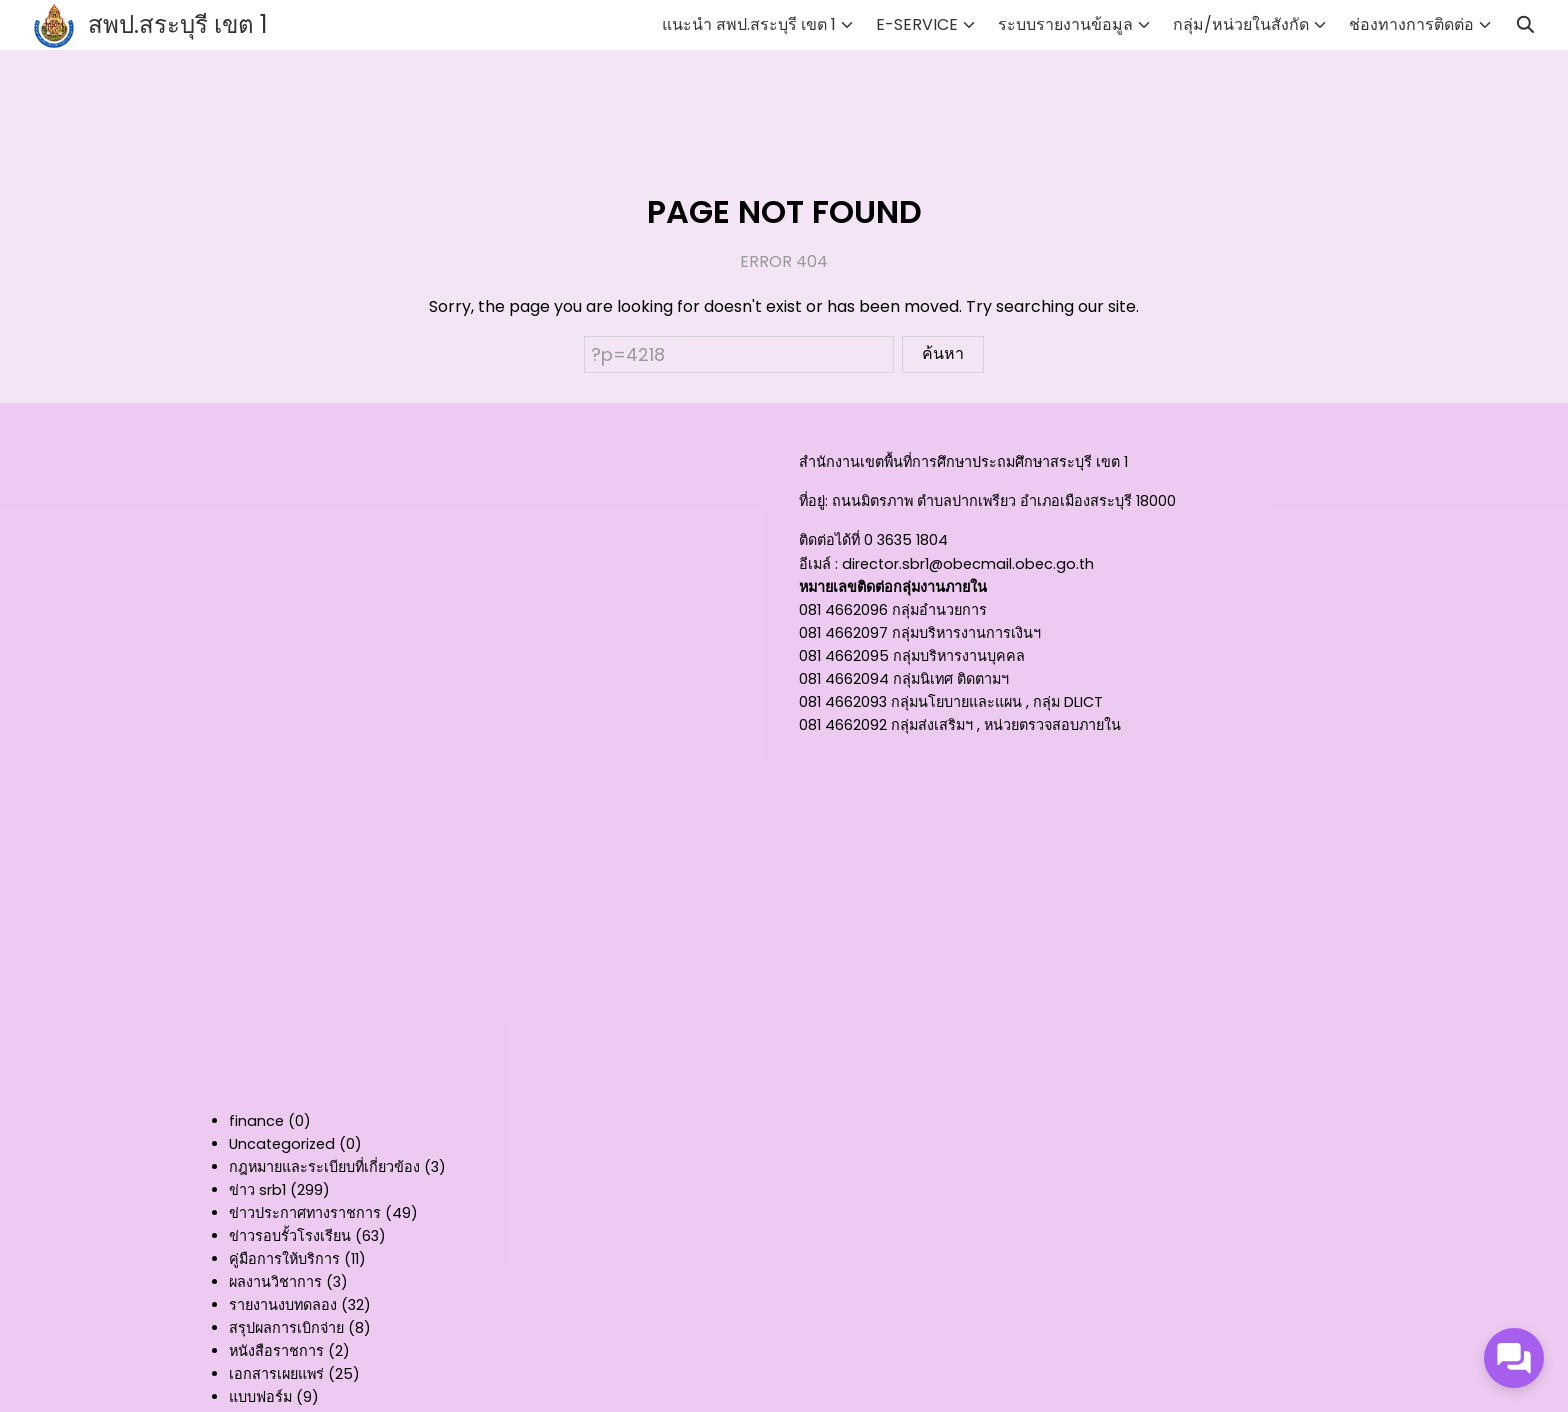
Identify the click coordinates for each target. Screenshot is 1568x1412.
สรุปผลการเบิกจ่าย (286, 1328)
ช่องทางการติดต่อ (1411, 24)
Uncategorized (282, 1144)
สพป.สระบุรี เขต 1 (178, 24)
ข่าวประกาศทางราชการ (305, 1213)
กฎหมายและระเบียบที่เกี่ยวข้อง (324, 1167)
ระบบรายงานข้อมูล (1065, 24)
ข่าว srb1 (257, 1190)
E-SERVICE (917, 24)
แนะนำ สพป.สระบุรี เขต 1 (749, 24)
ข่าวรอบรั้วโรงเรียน (290, 1236)
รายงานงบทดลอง (283, 1305)
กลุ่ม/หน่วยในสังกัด (1241, 24)
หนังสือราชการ (276, 1351)
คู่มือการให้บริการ (284, 1259)
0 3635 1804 (906, 540)
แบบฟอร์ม (260, 1397)
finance (256, 1121)
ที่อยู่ (812, 501)
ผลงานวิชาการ (275, 1282)
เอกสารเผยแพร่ (276, 1374)
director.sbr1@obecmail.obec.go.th (968, 564)
